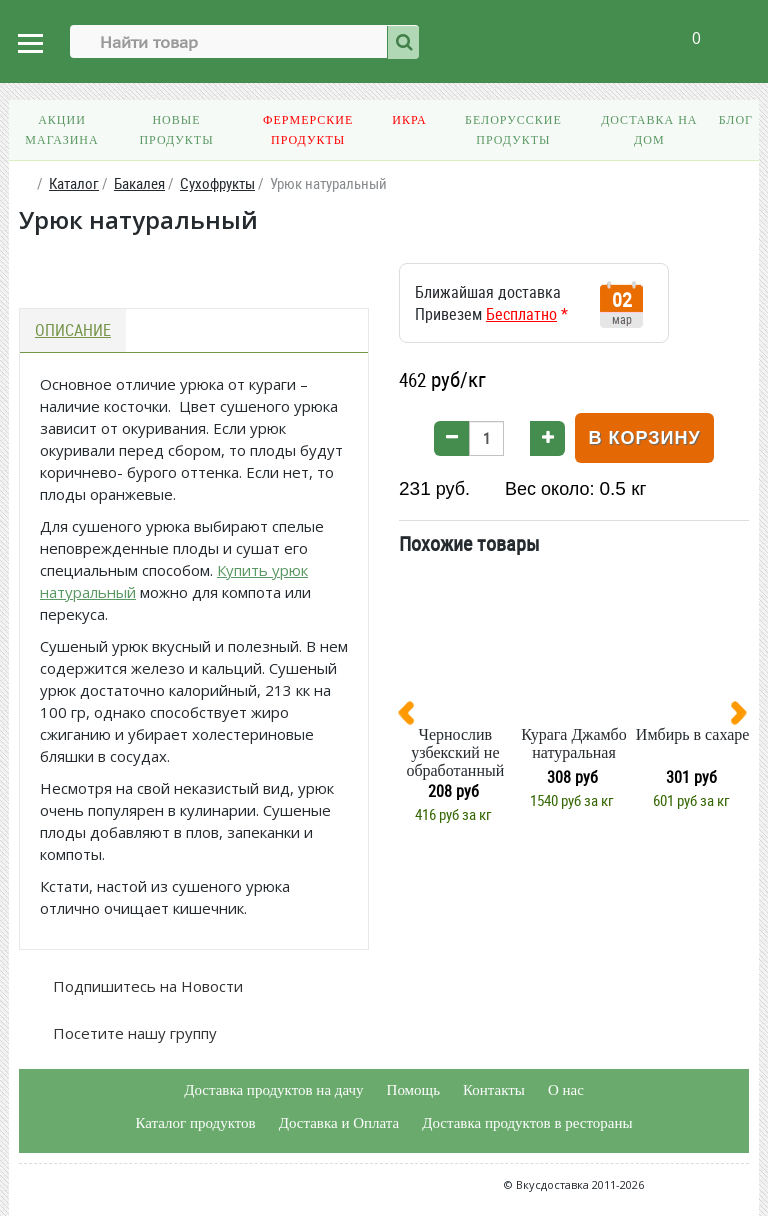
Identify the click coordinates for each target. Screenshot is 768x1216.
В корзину (644, 438)
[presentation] (414, 717)
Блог (736, 120)
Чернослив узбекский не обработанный (455, 752)
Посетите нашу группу (133, 1033)
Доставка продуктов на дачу (273, 1090)
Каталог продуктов (195, 1123)
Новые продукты (176, 130)
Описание (73, 330)
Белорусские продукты (513, 130)
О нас (566, 1090)
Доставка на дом (649, 130)
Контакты (494, 1090)
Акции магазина (61, 130)
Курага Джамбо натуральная (574, 743)
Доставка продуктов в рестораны (527, 1123)
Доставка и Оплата (339, 1123)
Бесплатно (521, 314)
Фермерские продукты (308, 130)
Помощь (413, 1090)
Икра (409, 120)
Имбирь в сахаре (693, 734)
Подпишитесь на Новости (146, 986)
